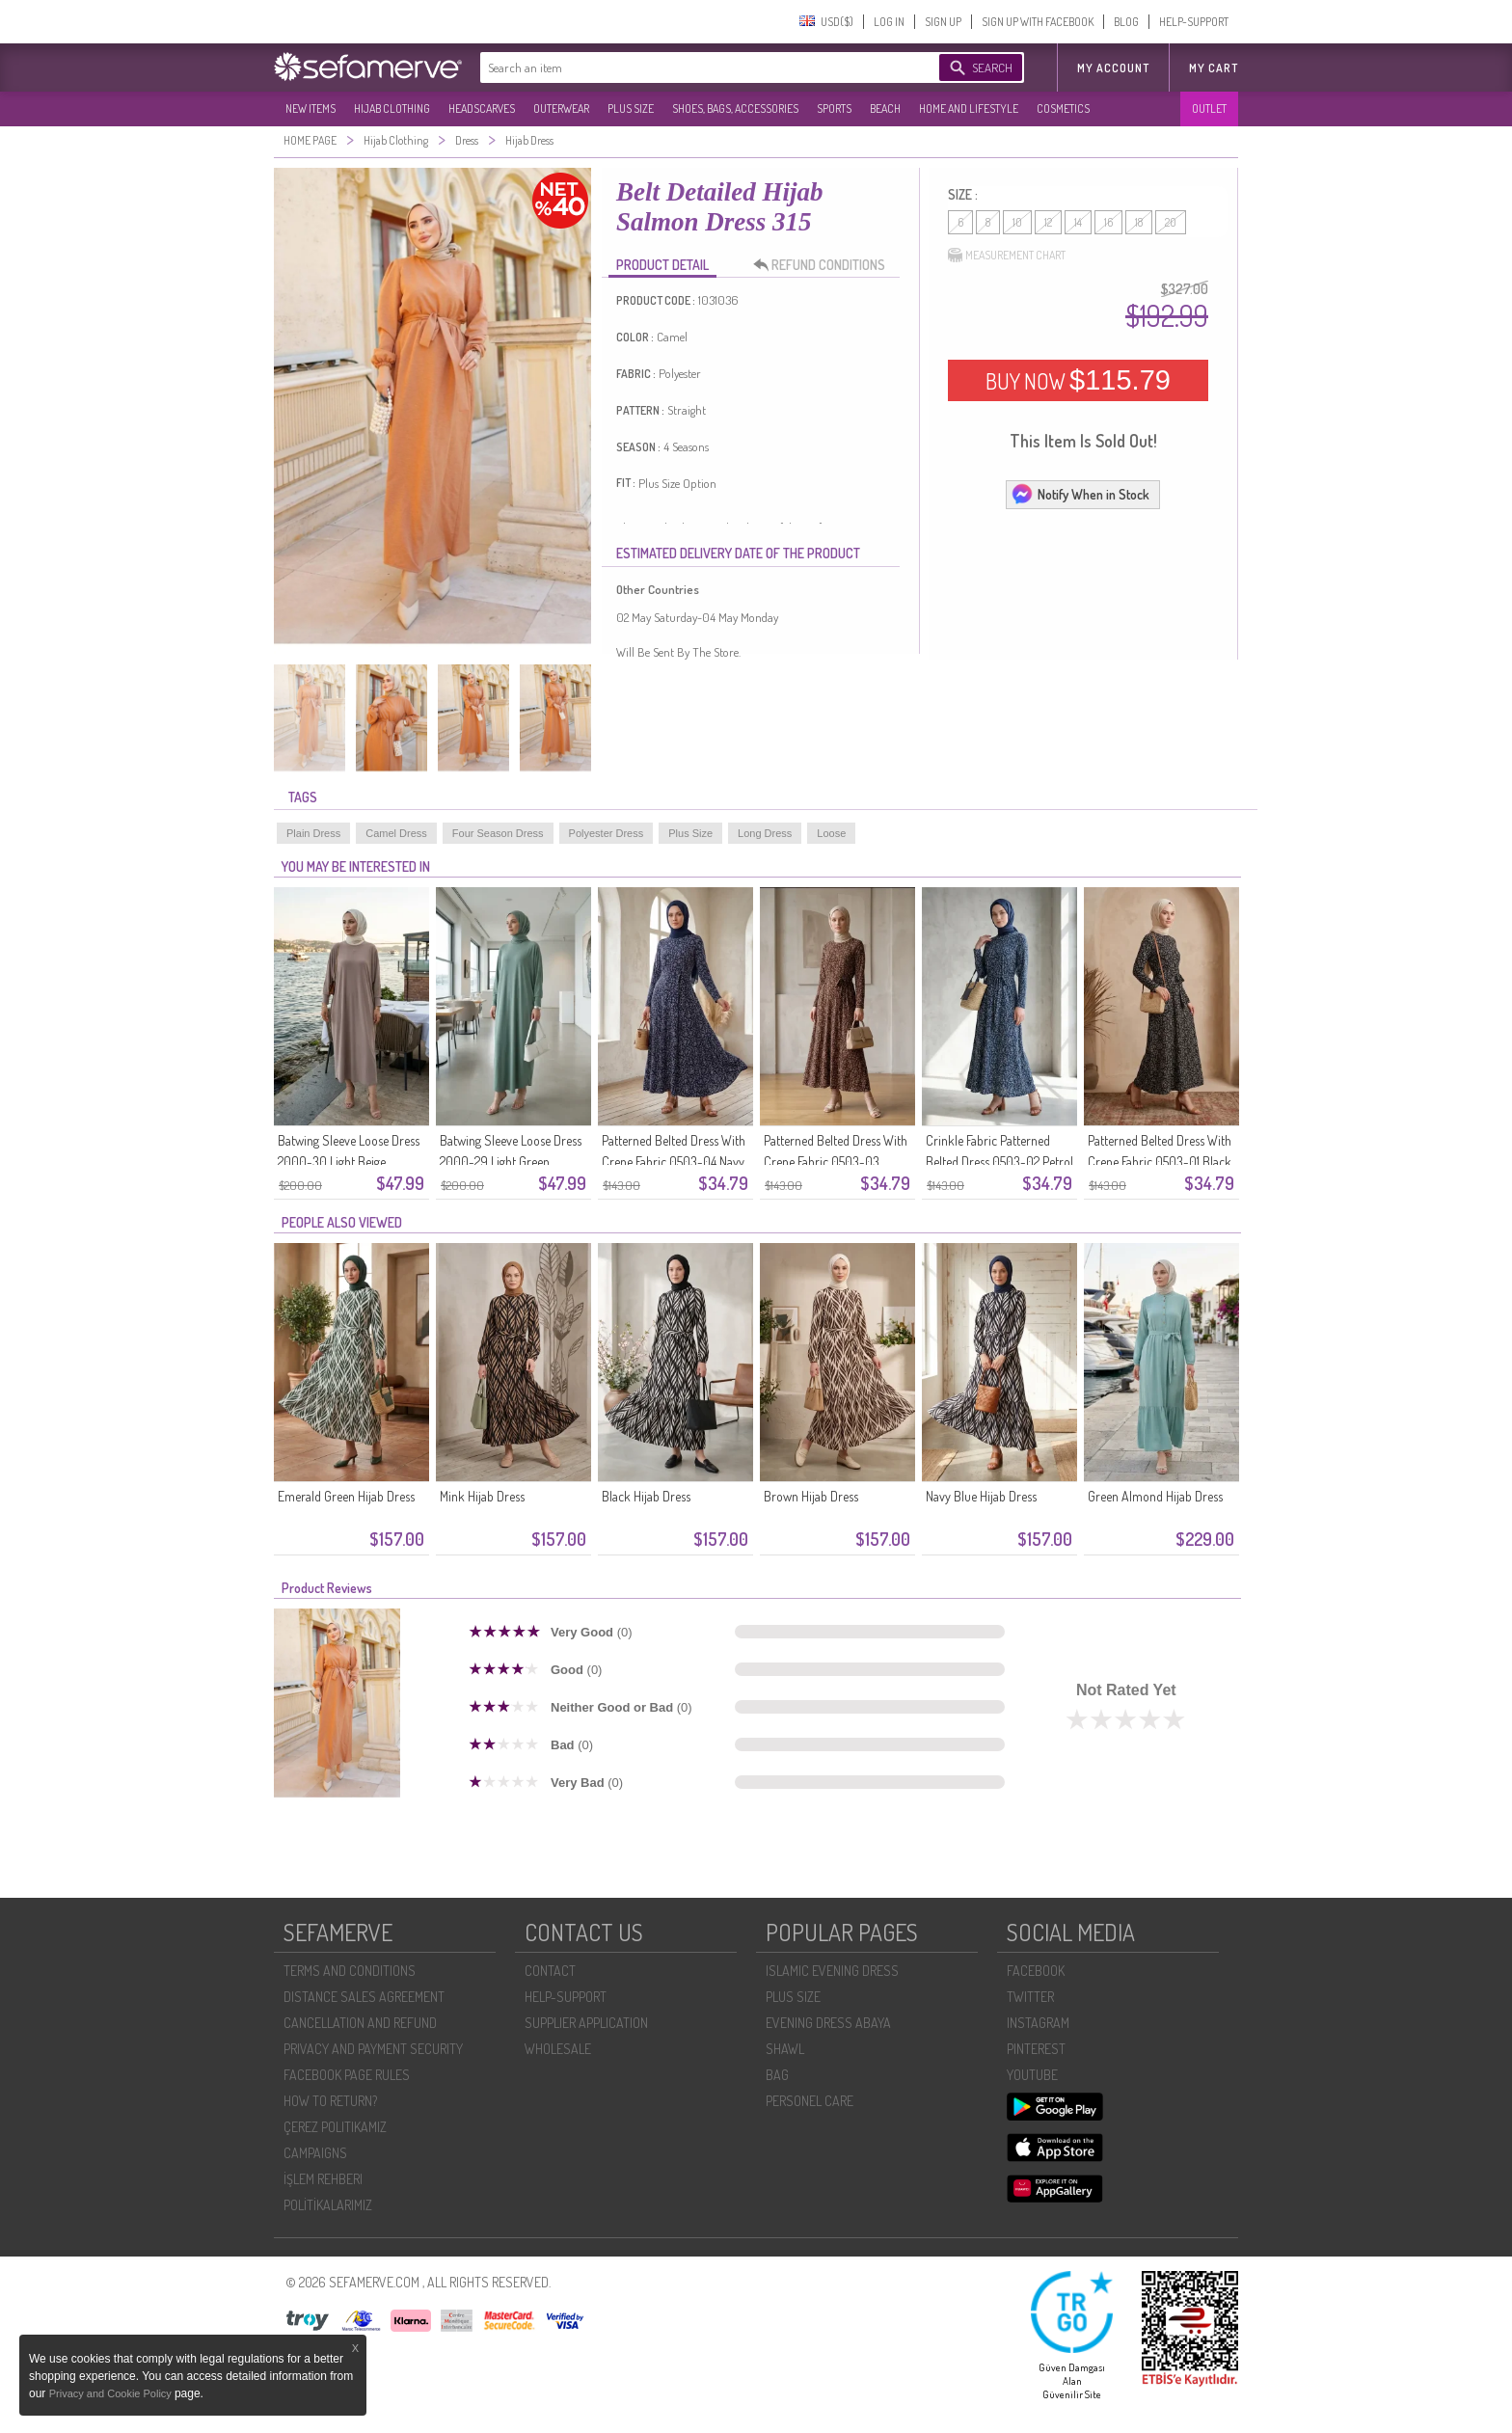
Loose (831, 833)
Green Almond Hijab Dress (1155, 1496)
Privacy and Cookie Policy (112, 2393)
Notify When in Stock (1080, 493)
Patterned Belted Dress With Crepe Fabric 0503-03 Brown (835, 1161)
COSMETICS (1063, 108)
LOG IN (889, 21)
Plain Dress (313, 833)
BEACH (885, 108)
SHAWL (785, 2049)
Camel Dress (396, 833)
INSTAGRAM (1038, 2022)
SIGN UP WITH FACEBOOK (1038, 21)
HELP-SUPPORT (1193, 21)
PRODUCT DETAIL (662, 265)
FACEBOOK (1036, 1970)
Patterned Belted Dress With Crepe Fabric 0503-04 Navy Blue (673, 1161)
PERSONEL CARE (809, 2101)
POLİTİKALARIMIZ (328, 2205)
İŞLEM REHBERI (323, 2179)
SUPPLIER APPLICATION (586, 2022)
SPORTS (834, 108)
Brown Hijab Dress (811, 1496)
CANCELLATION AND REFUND (360, 2022)
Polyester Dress (606, 833)
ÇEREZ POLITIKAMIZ (335, 2127)
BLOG (1126, 21)
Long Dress (765, 833)
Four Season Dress (498, 833)
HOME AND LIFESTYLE (968, 108)
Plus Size (690, 833)
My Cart (1213, 68)
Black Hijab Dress (646, 1496)
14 (1078, 222)
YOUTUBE (1032, 2075)
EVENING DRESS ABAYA (828, 2022)
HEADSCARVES (481, 108)
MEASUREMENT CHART (1007, 255)
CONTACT (550, 1970)
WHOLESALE (558, 2049)
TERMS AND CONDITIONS (350, 1970)
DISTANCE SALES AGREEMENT (364, 1996)
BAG (777, 2075)
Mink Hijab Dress (482, 1496)
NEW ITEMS (310, 108)
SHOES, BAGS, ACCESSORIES (735, 108)
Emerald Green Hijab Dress (346, 1496)
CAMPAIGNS (315, 2153)
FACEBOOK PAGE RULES (347, 2075)
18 (1139, 222)
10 (1017, 222)
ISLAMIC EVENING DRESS (832, 1970)
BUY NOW (1078, 380)
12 (1048, 222)
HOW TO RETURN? (330, 2101)
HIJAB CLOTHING (392, 108)
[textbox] (690, 67)
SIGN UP (943, 21)
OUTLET (1209, 108)
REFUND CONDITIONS (824, 265)
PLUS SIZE (631, 108)
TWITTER (1030, 1996)
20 (1170, 222)
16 (1108, 222)
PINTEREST (1036, 2049)
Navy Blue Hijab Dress (981, 1496)
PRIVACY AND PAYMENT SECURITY (373, 2049)
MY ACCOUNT (1113, 68)
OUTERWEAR (561, 108)
